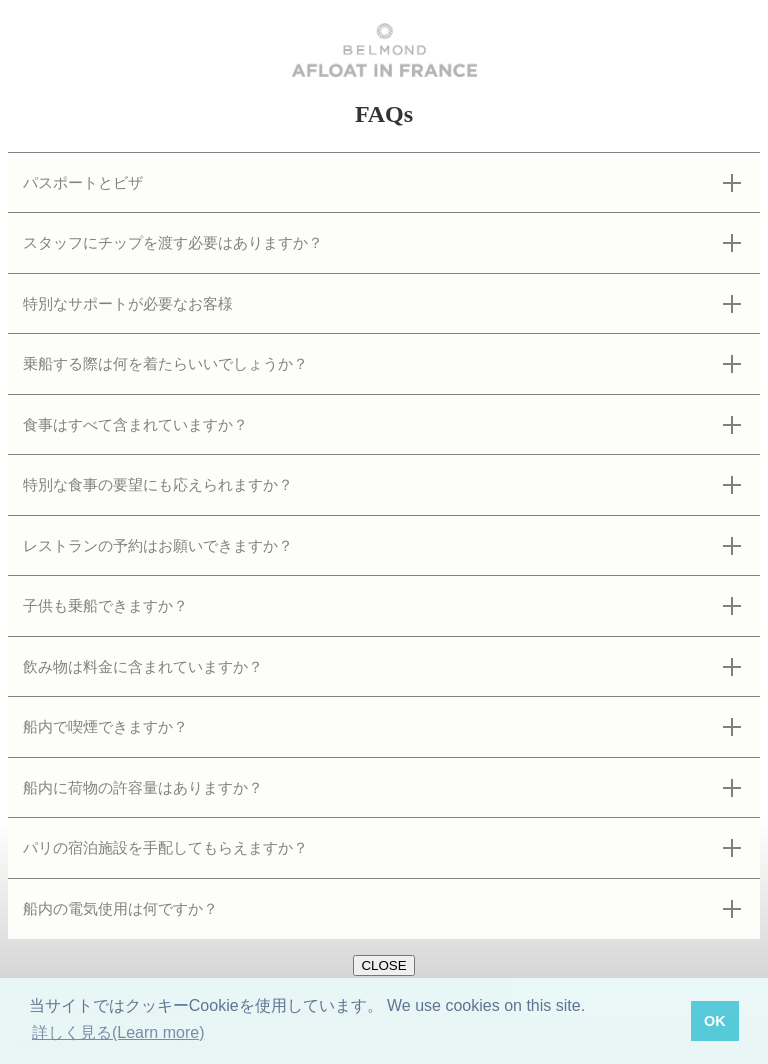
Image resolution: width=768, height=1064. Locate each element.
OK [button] (715, 1021)
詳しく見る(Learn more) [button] (118, 1032)
